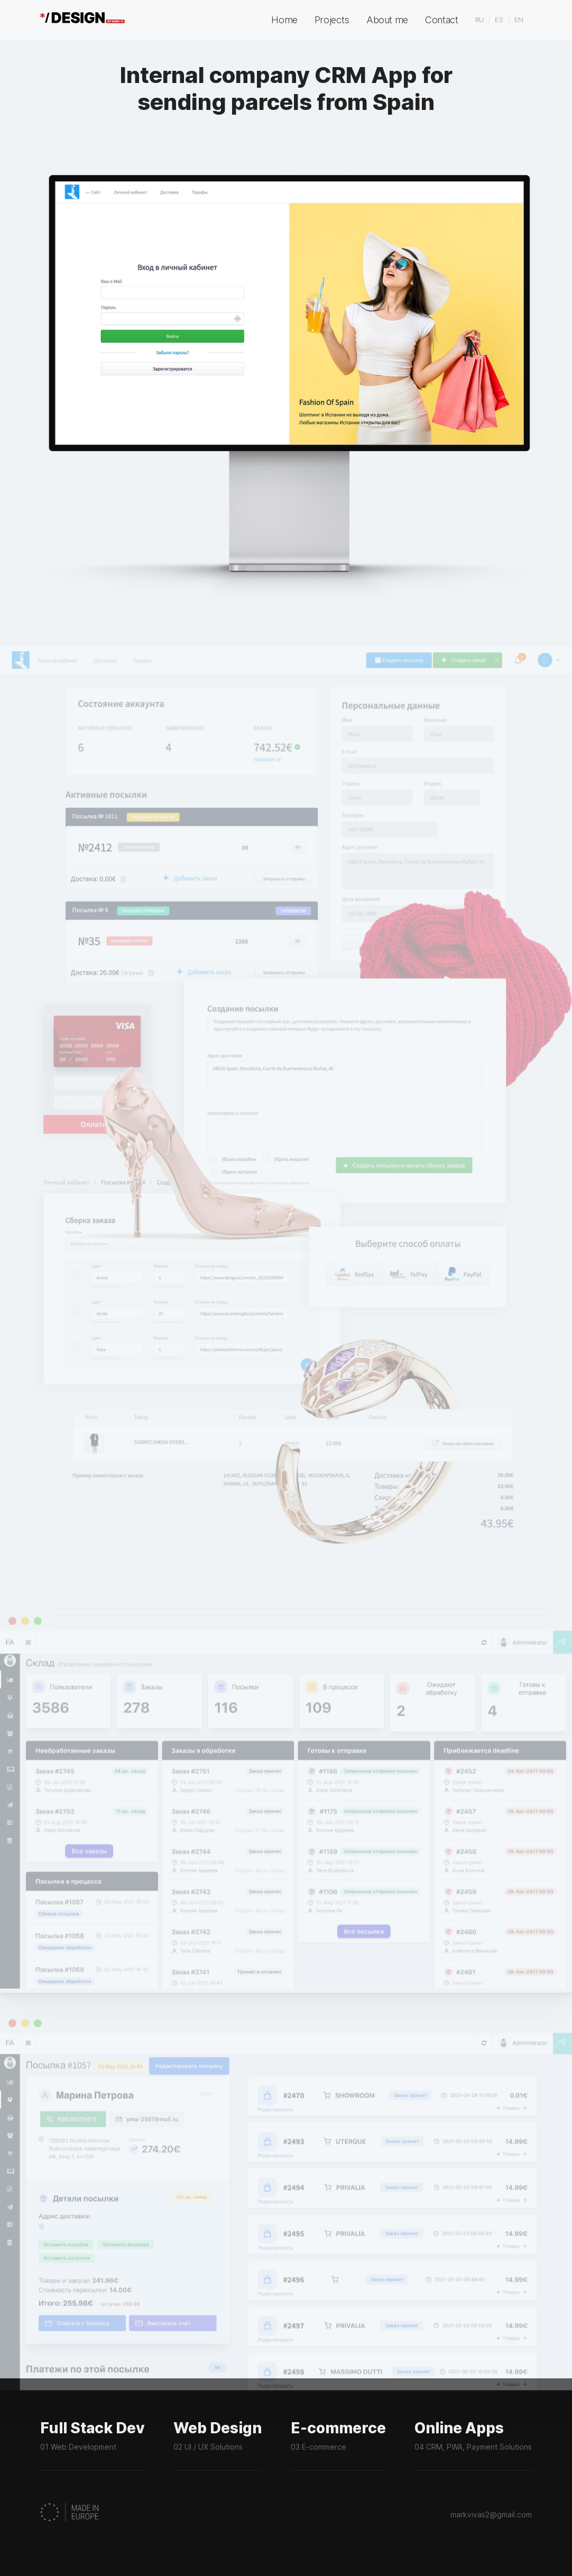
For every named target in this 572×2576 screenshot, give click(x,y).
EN (518, 19)
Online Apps (473, 2446)
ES (499, 19)
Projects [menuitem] (332, 19)
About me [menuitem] (387, 19)
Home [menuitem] (284, 19)
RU (479, 19)
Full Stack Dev (92, 2446)
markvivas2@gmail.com (491, 2514)
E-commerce (338, 2446)
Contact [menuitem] (441, 19)
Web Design (217, 2446)
